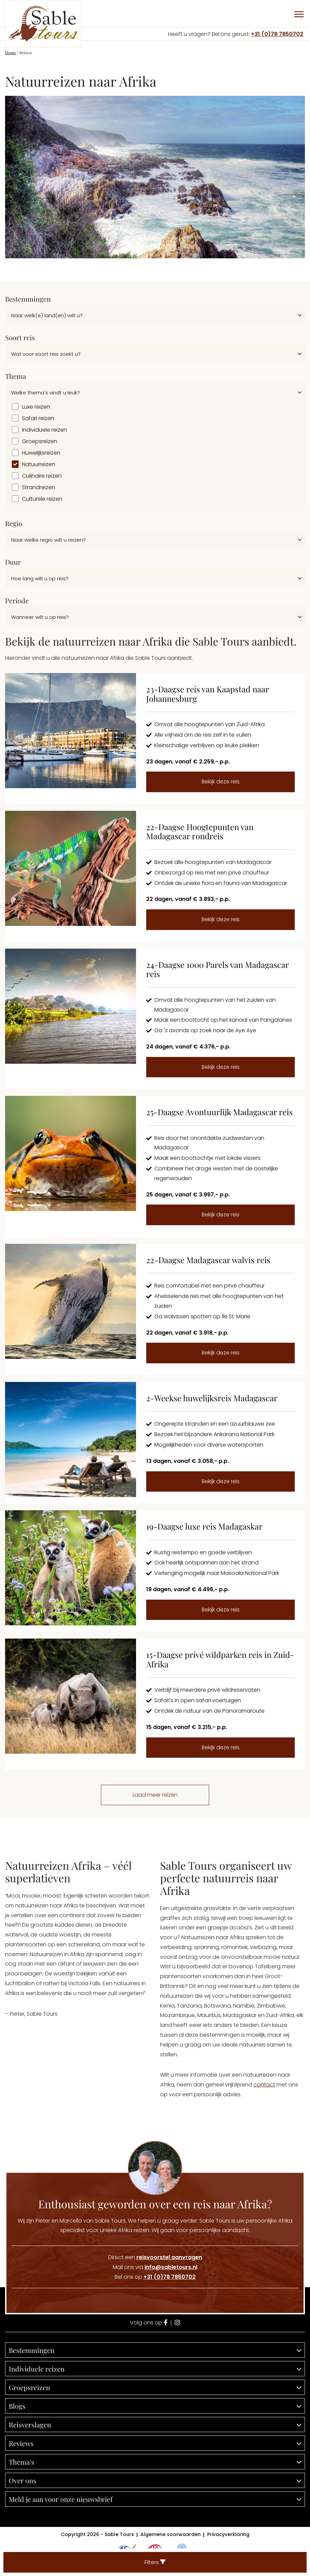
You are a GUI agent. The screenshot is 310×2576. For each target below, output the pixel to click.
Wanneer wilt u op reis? (40, 617)
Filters (155, 2562)
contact (264, 2084)
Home (10, 52)
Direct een (155, 2257)
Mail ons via (155, 2267)
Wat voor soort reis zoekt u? (46, 354)
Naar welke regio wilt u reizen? (48, 539)
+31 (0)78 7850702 (277, 34)
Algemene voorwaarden (170, 2534)
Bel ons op (155, 2277)
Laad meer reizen (155, 1795)
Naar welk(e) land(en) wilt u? (47, 315)
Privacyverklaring (228, 2534)
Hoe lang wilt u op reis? (39, 578)
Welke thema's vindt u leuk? (45, 392)
